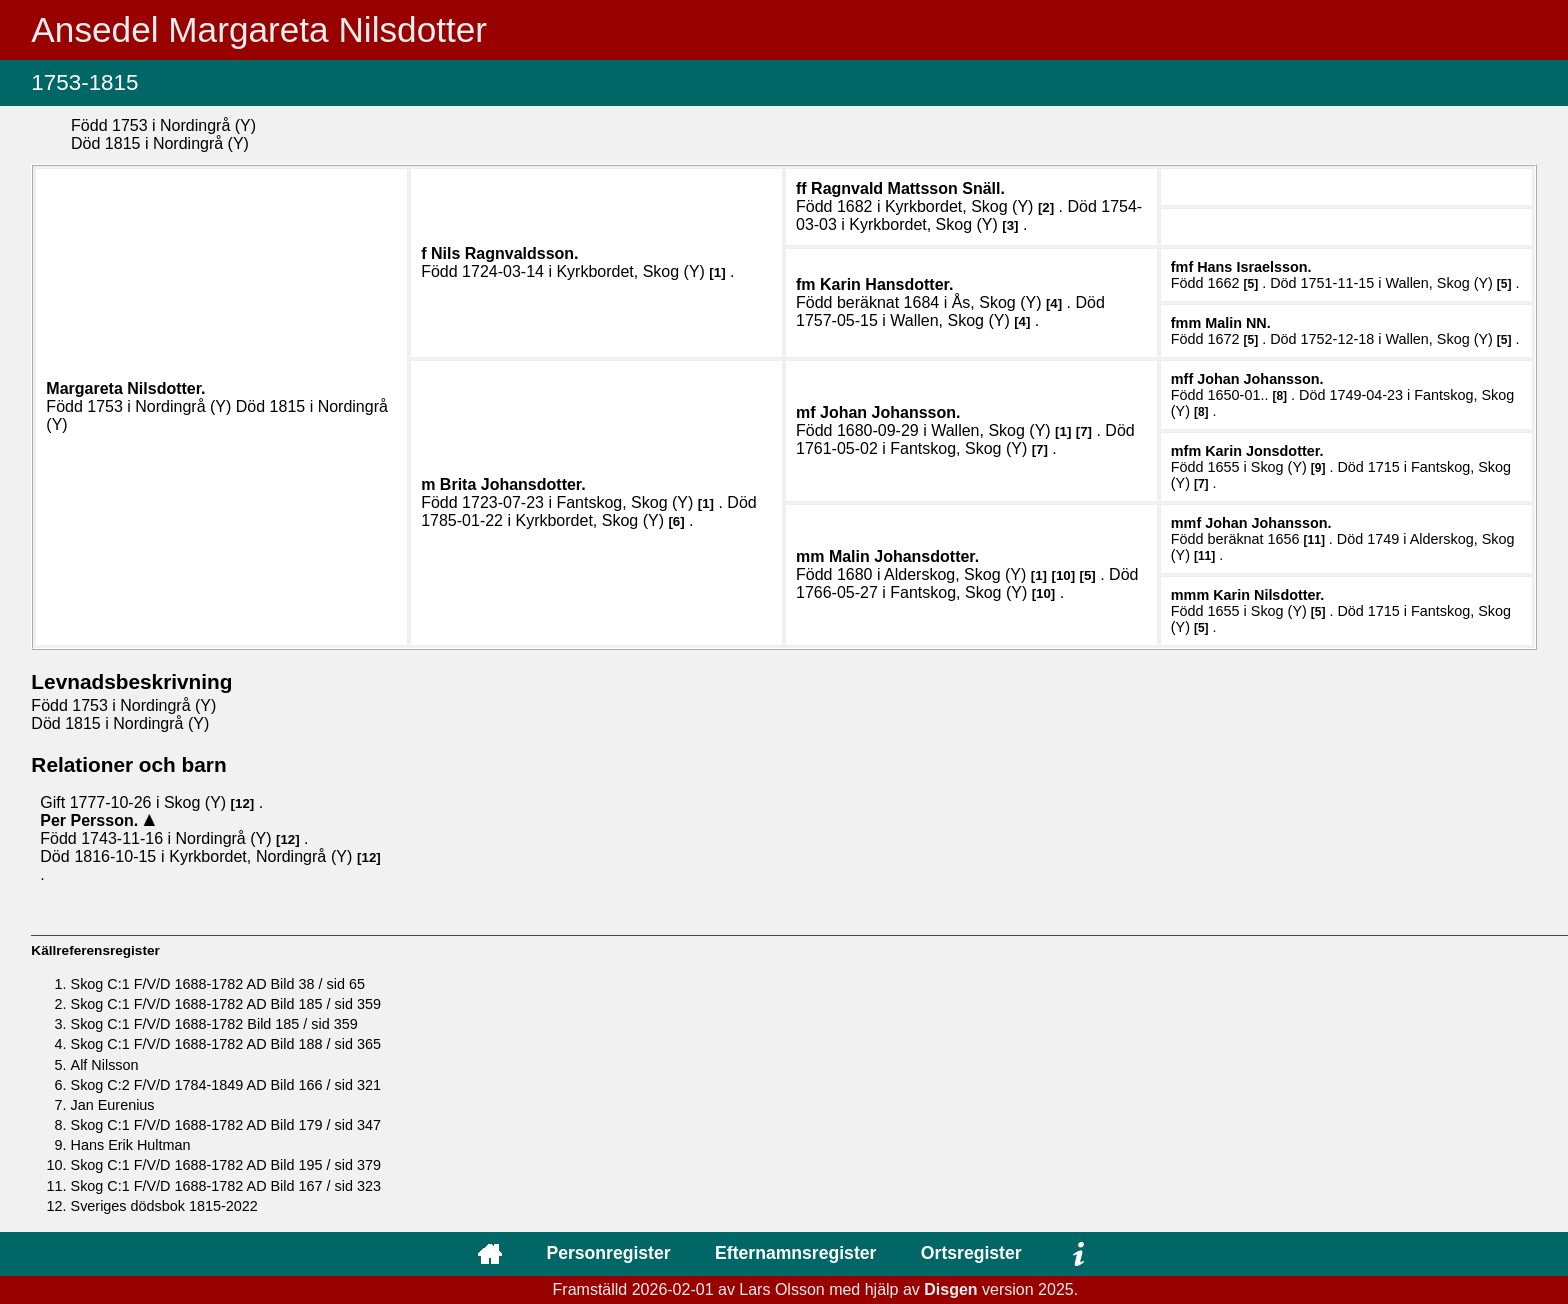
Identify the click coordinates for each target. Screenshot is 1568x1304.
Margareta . (125, 388)
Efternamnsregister (795, 1253)
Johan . (890, 412)
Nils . (505, 253)
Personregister (608, 1253)
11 (1314, 540)
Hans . (1254, 267)
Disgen (950, 1289)
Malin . (1238, 323)
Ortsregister (971, 1253)
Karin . (886, 284)
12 (242, 803)
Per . (91, 820)
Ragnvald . (908, 188)
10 (1063, 575)
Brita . (513, 484)
